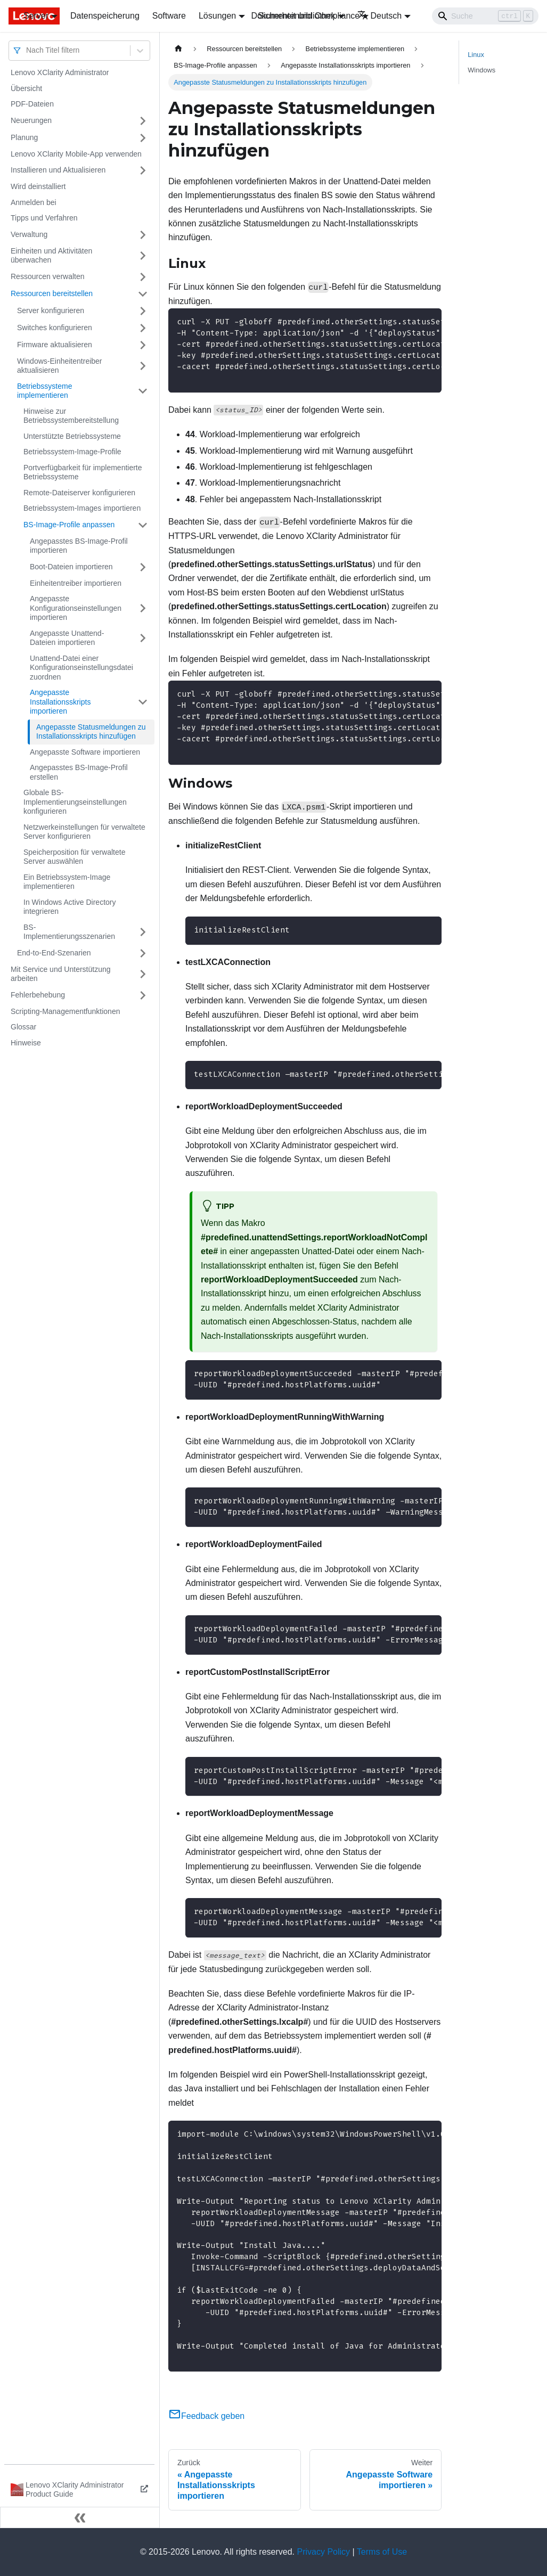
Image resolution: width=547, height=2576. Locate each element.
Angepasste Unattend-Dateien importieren (67, 638)
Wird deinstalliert (38, 186)
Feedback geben (206, 2415)
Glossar (23, 1027)
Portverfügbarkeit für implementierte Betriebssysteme (82, 472)
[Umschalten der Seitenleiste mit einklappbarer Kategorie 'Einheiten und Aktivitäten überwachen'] (142, 255)
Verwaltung (29, 234)
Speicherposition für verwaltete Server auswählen (74, 857)
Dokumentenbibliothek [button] (293, 15)
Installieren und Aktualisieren (58, 170)
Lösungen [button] (217, 15)
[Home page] (178, 48)
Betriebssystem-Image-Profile (72, 451)
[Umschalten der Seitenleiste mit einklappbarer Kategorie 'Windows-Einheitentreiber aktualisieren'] (142, 366)
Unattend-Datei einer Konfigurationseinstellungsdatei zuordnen (81, 667)
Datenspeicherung (105, 15)
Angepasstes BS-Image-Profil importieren (79, 546)
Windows (481, 70)
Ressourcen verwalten (48, 276)
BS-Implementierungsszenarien (69, 932)
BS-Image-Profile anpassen (69, 524)
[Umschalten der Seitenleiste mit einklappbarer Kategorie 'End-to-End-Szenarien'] (142, 953)
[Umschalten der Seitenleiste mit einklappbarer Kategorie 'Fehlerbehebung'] (142, 995)
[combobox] (27, 50)
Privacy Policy (323, 2551)
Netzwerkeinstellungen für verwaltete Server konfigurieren (84, 832)
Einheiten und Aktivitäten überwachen (51, 256)
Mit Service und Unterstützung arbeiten (61, 974)
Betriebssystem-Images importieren (82, 508)
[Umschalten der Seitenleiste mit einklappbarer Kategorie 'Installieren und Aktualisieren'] (142, 170)
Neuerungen (31, 120)
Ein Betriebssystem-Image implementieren (66, 882)
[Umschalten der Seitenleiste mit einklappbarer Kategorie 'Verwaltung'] (142, 234)
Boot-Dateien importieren (71, 566)
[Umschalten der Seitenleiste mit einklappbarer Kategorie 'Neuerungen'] (142, 120)
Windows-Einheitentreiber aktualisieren (59, 366)
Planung (24, 137)
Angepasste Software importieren (85, 752)
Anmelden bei (33, 202)
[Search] (485, 15)
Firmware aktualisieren (54, 344)
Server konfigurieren (50, 310)
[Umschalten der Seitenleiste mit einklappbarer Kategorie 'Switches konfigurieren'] (142, 328)
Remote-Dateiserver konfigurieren (79, 492)
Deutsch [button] (379, 15)
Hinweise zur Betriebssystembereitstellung (71, 416)
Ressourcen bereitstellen (52, 293)
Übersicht (26, 88)
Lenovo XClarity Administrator (60, 72)
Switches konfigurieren (54, 327)
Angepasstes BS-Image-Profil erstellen (79, 772)
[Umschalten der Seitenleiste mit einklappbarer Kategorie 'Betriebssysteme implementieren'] (142, 391)
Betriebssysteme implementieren (44, 391)
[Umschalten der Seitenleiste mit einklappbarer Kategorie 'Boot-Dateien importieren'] (142, 567)
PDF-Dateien (32, 104)
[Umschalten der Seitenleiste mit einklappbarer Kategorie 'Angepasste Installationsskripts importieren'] (142, 702)
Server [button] (35, 15)
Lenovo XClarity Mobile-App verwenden (76, 154)
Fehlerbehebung (38, 995)
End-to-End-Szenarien (54, 952)
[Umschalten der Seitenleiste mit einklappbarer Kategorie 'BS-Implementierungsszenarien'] (142, 932)
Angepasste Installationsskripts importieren (60, 701)
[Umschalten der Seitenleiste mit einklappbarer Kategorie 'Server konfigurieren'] (142, 311)
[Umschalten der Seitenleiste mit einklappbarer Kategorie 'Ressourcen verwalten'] (142, 276)
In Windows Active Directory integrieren (69, 907)
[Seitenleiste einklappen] (80, 2517)
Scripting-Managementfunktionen (65, 1011)
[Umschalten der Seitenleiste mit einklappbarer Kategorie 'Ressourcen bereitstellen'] (142, 293)
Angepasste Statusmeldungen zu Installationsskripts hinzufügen (90, 732)
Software (169, 15)
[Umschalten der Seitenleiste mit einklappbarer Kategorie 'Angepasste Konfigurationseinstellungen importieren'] (142, 608)
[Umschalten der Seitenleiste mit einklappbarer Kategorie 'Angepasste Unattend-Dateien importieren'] (142, 638)
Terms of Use (382, 2551)
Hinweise (26, 1042)
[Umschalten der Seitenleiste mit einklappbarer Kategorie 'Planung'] (142, 137)
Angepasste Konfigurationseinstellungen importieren (75, 607)
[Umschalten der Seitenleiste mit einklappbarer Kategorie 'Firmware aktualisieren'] (142, 345)
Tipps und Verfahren (44, 218)
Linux (476, 55)
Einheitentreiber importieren (75, 583)
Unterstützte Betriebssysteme (72, 436)
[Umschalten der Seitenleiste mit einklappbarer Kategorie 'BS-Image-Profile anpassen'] (142, 525)
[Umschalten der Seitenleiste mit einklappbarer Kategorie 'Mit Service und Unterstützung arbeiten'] (142, 974)
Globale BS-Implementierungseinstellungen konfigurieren (75, 801)
